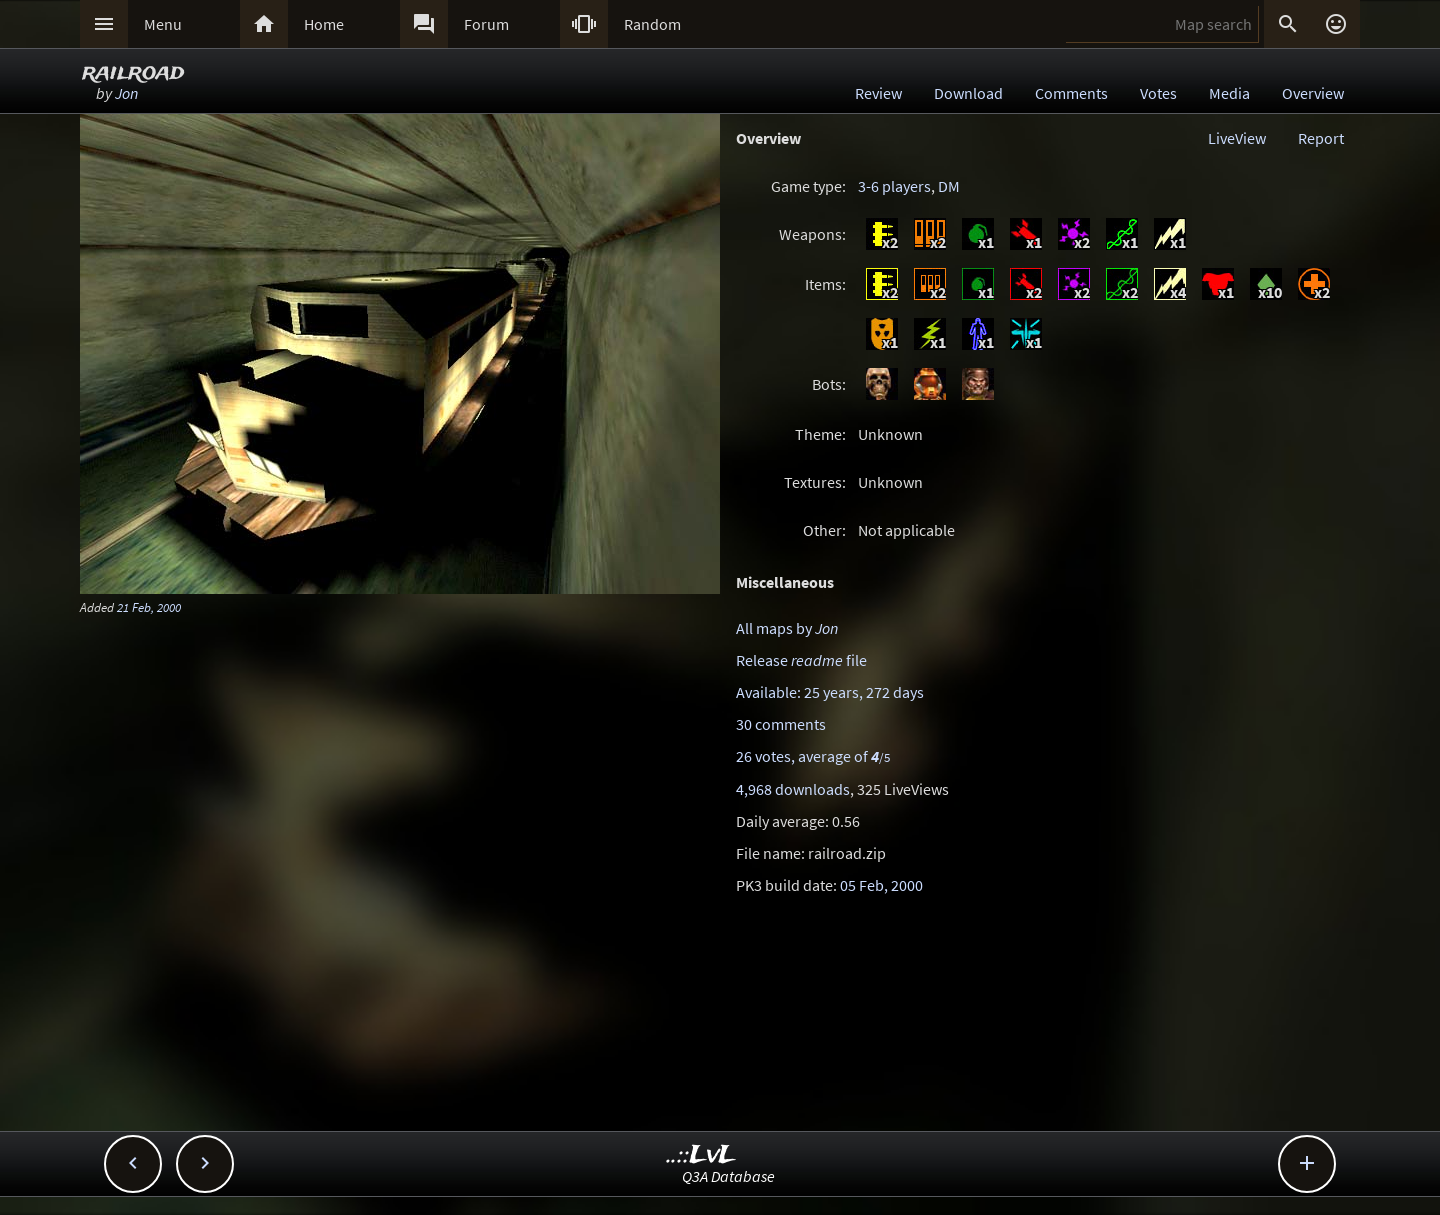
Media (1229, 93)
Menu (163, 24)
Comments (1071, 93)
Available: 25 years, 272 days (830, 692)
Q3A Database (728, 1176)
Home (324, 24)
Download (968, 93)
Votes (1158, 93)
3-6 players (894, 186)
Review (878, 93)
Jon (126, 93)
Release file (801, 660)
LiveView (1237, 138)
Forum (486, 24)
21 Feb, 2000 (149, 607)
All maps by (787, 628)
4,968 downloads (793, 789)
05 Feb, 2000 (881, 885)
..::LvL (701, 1155)
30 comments (781, 724)
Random (652, 24)
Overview (1313, 93)
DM (949, 186)
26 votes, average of (813, 756)
